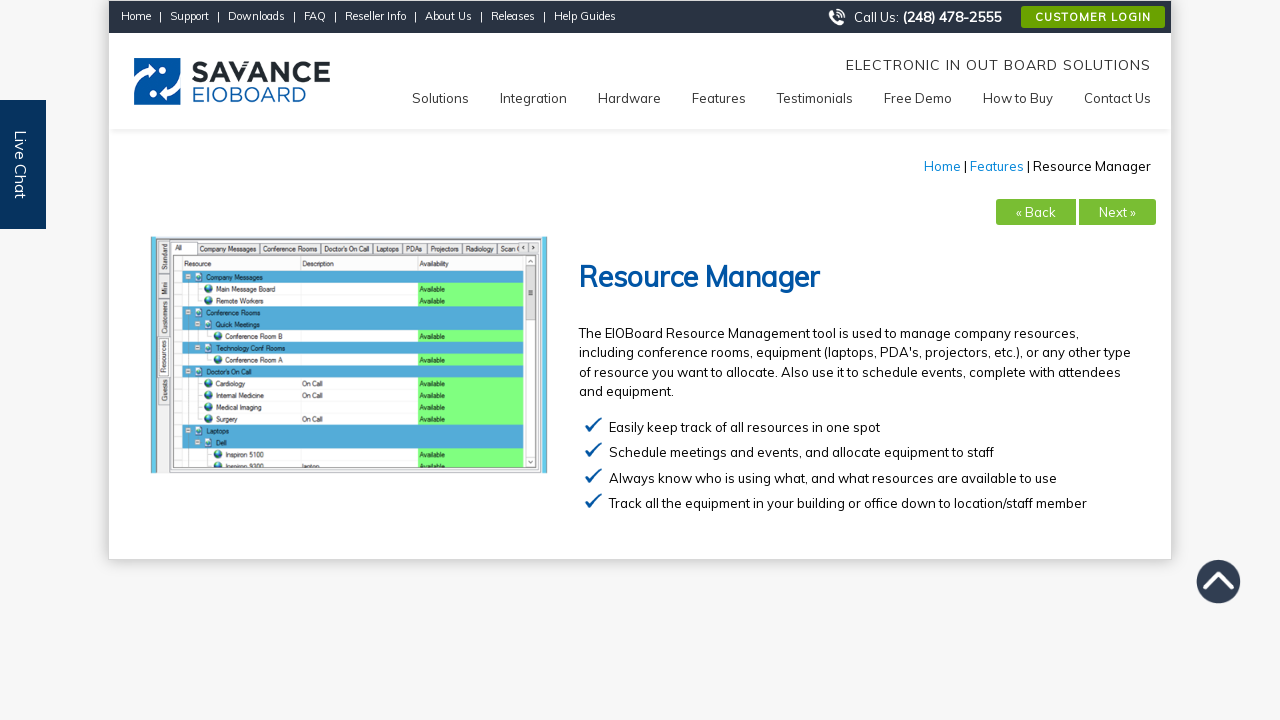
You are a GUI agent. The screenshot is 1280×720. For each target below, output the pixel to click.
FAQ (315, 16)
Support (189, 16)
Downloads (256, 16)
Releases (513, 16)
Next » (1117, 212)
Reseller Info (375, 16)
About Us (448, 16)
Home (136, 16)
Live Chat (21, 164)
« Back (1036, 212)
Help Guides (585, 16)
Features (997, 166)
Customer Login (1093, 17)
